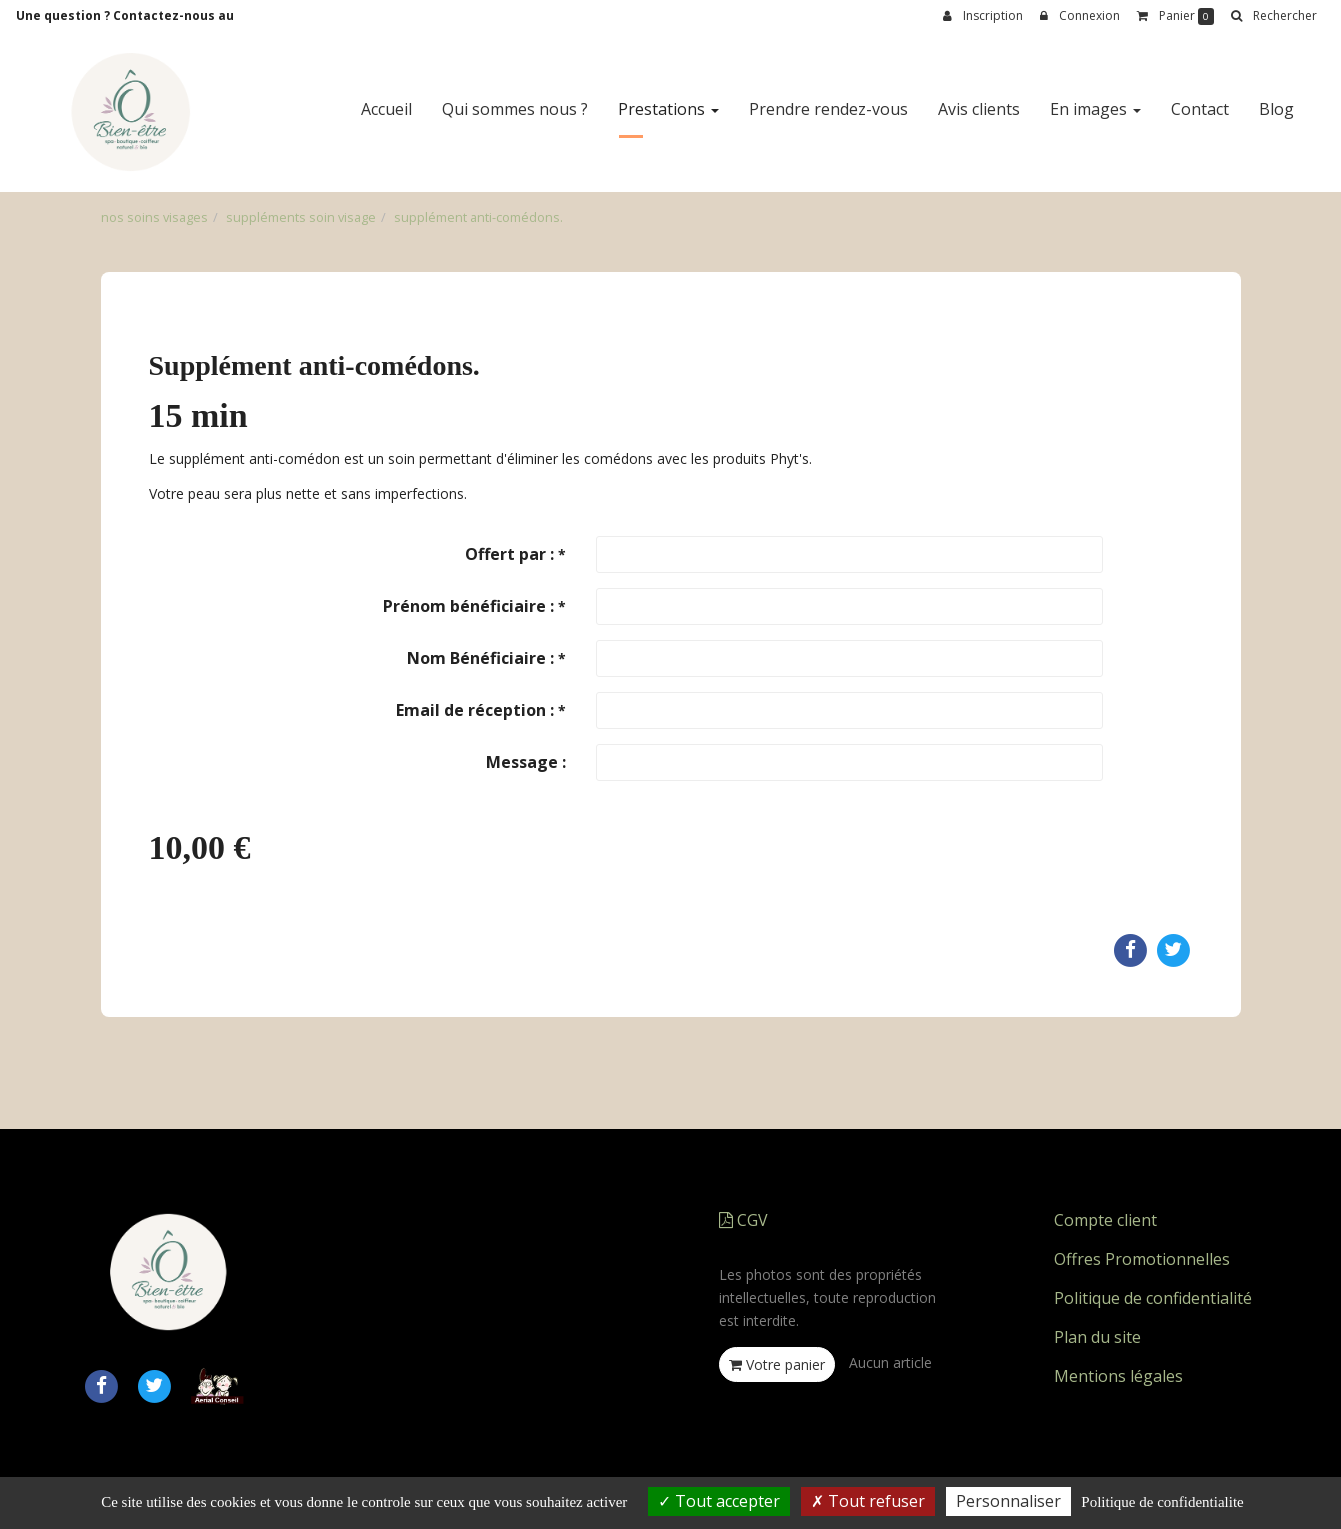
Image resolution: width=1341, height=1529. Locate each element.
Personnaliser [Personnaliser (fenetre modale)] (1008, 1501)
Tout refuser (868, 1501)
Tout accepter (719, 1501)
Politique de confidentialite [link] (1162, 1502)
